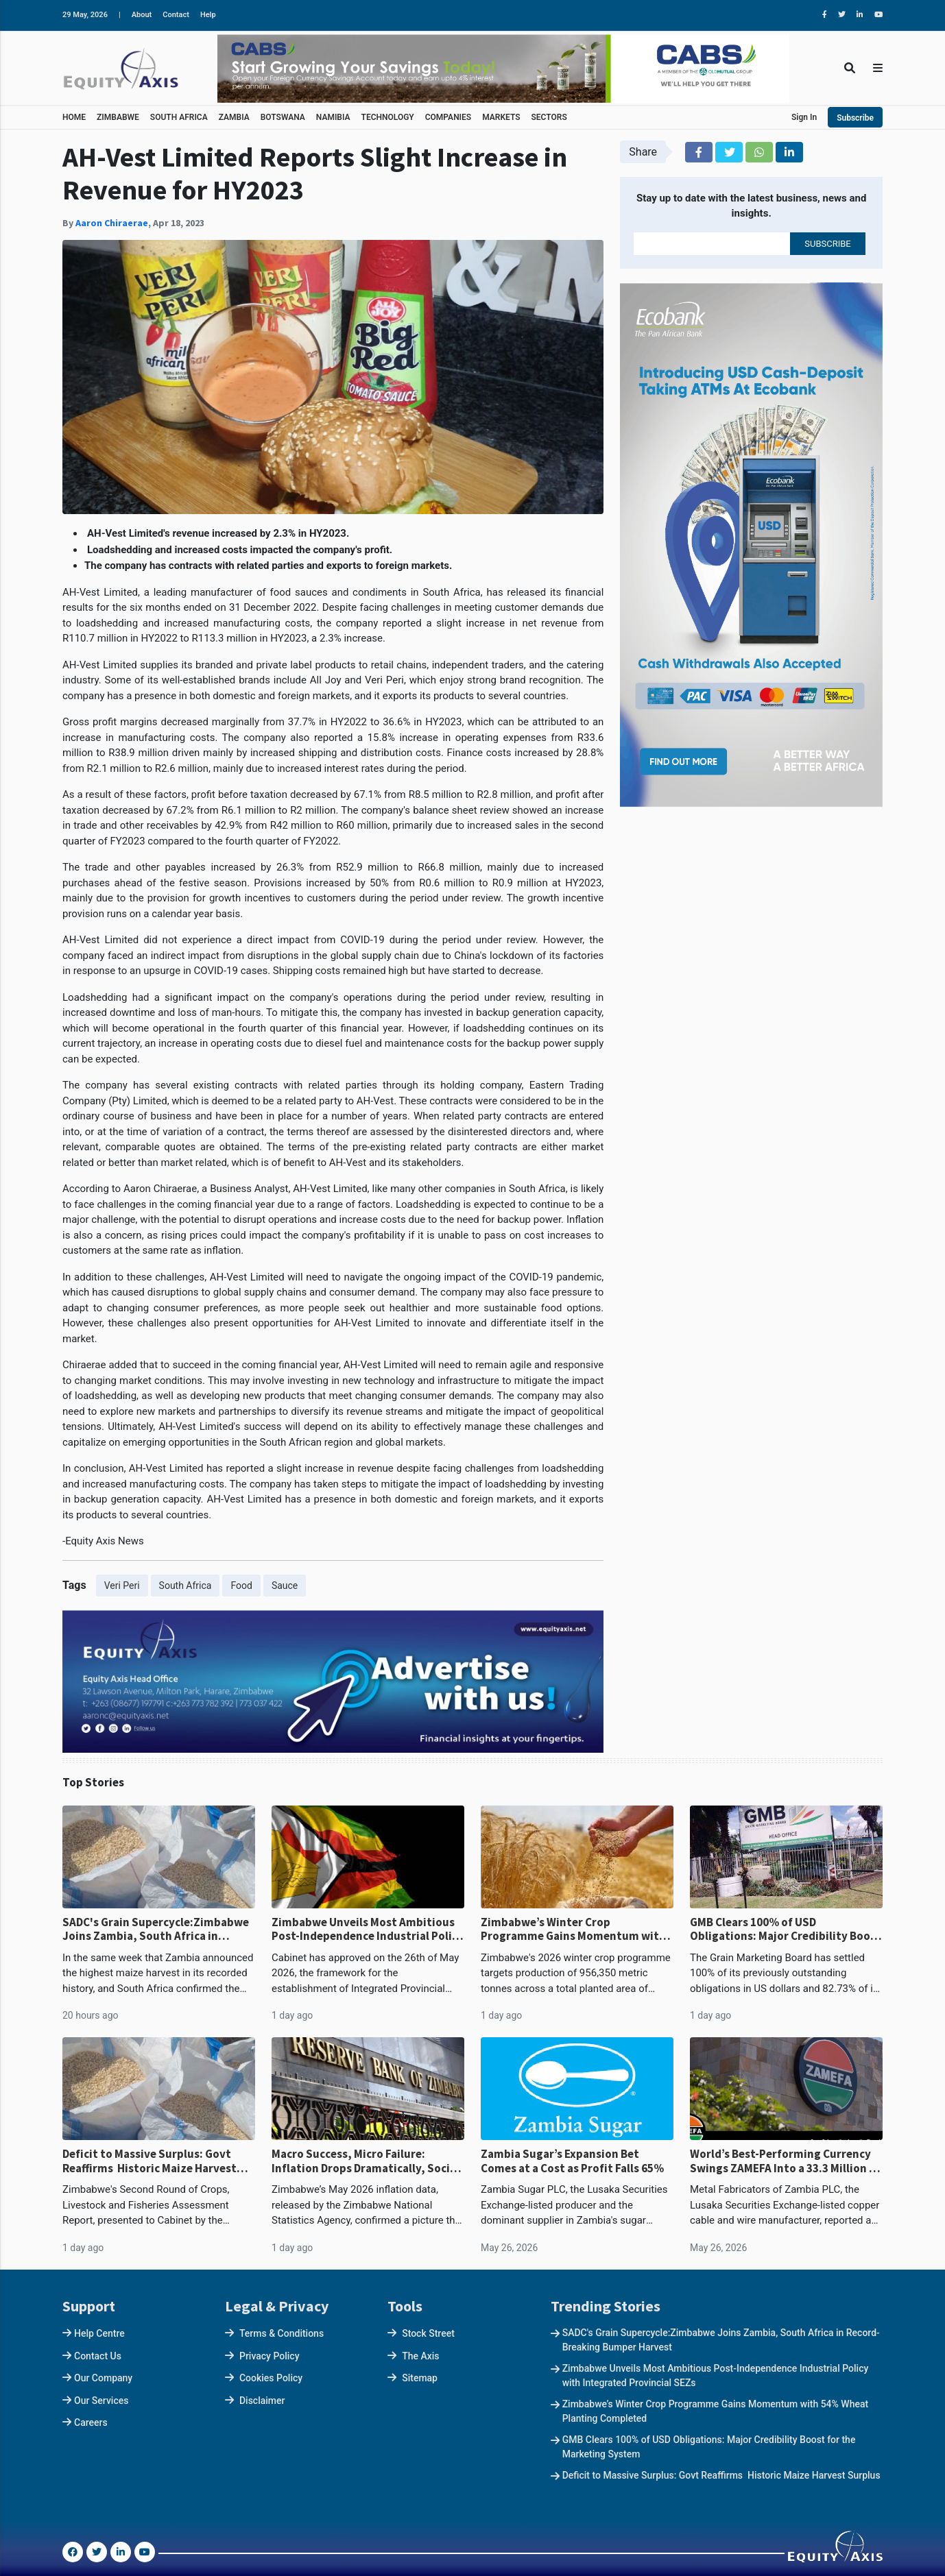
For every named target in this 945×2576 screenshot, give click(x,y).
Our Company (103, 2377)
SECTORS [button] (549, 117)
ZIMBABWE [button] (118, 117)
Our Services (101, 2400)
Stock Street (428, 2333)
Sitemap (420, 2377)
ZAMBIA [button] (234, 117)
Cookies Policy (270, 2377)
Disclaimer (262, 2400)
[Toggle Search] (849, 68)
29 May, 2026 (85, 14)
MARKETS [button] (501, 117)
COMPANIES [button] (448, 117)
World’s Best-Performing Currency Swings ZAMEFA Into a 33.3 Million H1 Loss (786, 2161)
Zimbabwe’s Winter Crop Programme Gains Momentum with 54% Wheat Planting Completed (573, 1929)
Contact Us (97, 2355)
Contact (176, 14)
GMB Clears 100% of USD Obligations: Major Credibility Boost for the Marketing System (785, 1929)
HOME (74, 117)
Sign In (804, 117)
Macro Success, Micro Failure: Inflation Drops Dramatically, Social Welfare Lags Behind (365, 2161)
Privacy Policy (269, 2355)
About (142, 14)
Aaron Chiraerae (111, 223)
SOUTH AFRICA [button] (179, 117)
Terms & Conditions (281, 2333)
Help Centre (99, 2333)
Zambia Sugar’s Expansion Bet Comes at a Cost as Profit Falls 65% (572, 2161)
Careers (91, 2422)
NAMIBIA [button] (333, 117)
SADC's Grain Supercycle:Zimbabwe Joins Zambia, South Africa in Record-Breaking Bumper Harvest (155, 1929)
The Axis (420, 2355)
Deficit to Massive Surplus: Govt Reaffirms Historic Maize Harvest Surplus (149, 2161)
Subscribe (855, 118)
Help (208, 14)
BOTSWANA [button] (283, 117)
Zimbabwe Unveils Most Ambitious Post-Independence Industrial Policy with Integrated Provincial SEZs (368, 1929)
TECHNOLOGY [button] (387, 117)
